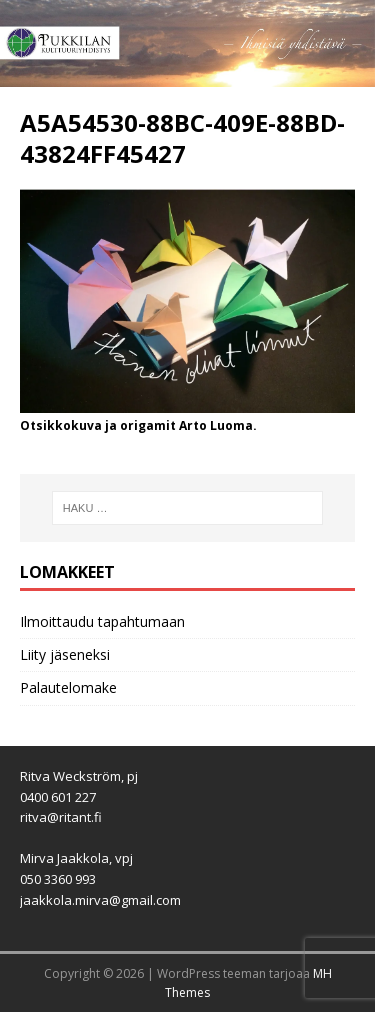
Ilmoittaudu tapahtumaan (102, 621)
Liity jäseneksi (65, 654)
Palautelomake (68, 687)
